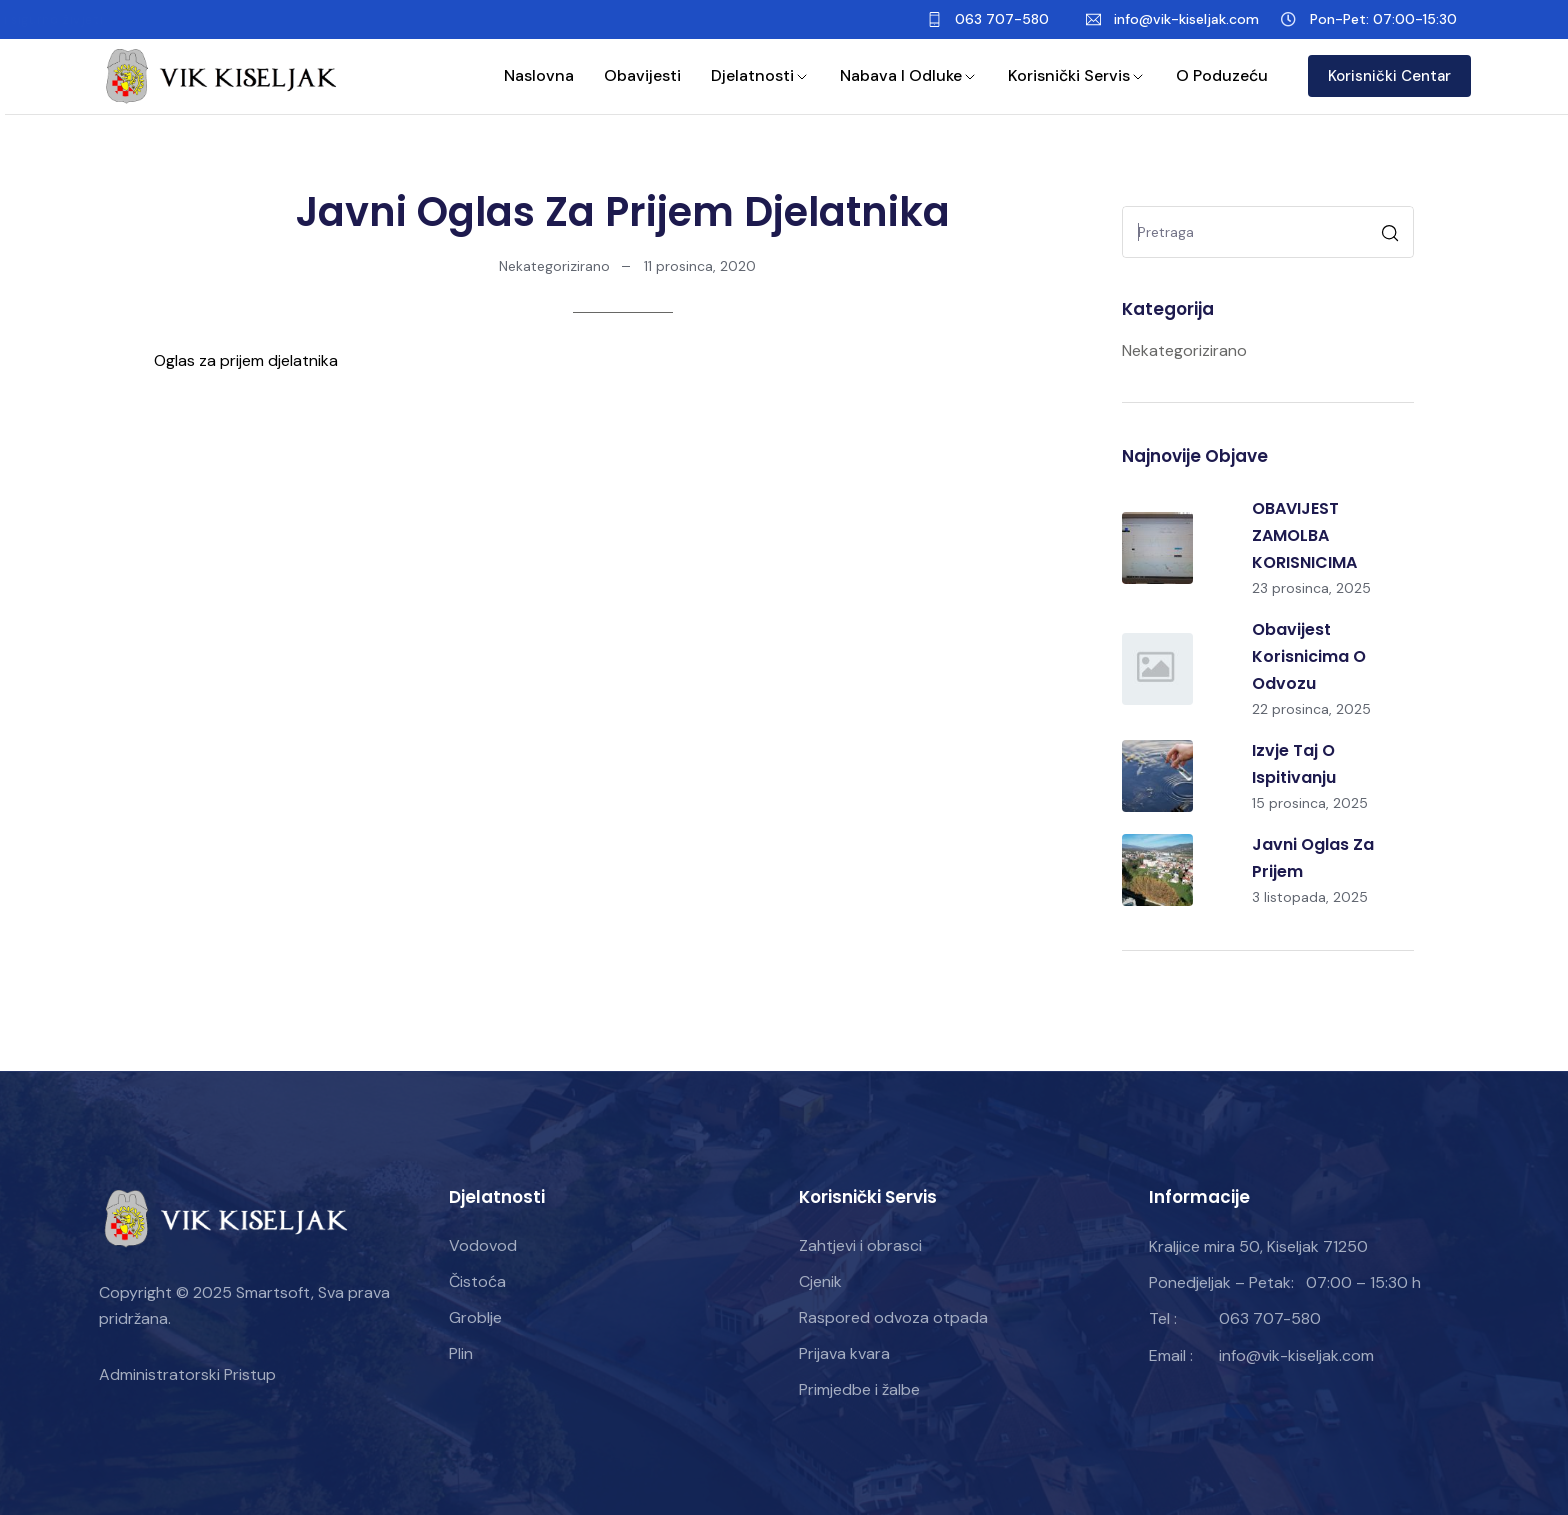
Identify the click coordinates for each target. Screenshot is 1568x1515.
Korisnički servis (1077, 75)
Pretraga (1392, 235)
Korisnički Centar (1389, 76)
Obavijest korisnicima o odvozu (1309, 656)
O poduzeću (1222, 75)
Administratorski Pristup (187, 1374)
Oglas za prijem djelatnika (246, 360)
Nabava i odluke (909, 75)
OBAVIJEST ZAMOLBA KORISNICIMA (1304, 535)
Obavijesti (642, 75)
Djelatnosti (760, 75)
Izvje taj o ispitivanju (1294, 764)
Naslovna (539, 75)
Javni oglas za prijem (1313, 858)
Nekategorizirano (554, 266)
